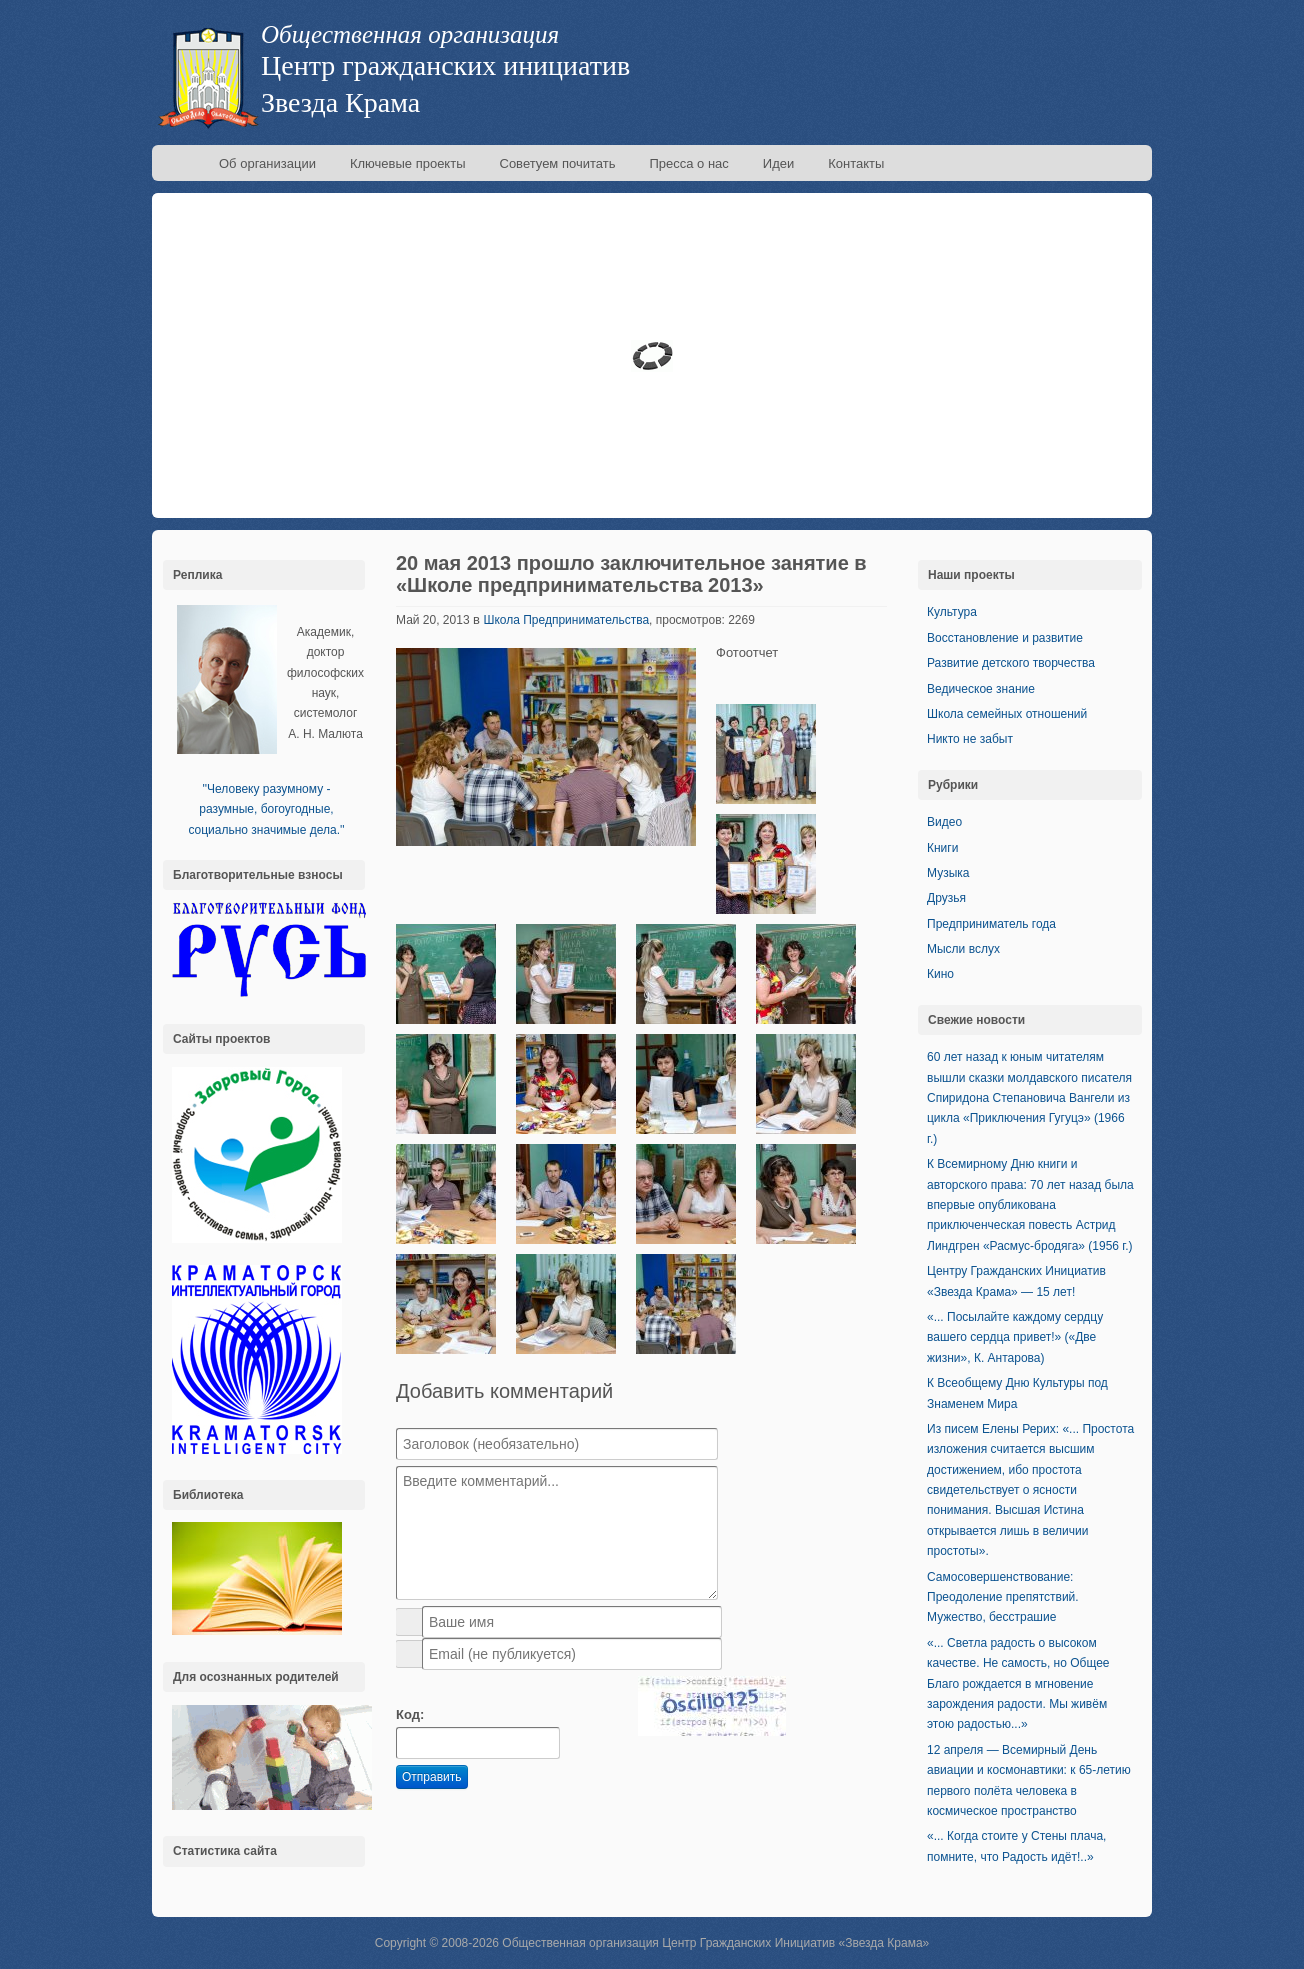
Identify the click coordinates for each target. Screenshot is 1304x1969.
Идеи (778, 163)
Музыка (948, 873)
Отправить (432, 1777)
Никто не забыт (970, 739)
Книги (942, 848)
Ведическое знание (981, 689)
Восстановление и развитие (1005, 638)
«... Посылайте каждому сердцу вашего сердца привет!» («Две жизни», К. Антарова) (1015, 1337)
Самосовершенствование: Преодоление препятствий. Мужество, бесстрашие (1003, 1597)
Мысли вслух (963, 949)
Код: (410, 1714)
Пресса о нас (688, 163)
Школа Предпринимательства (566, 620)
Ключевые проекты (408, 163)
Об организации (267, 163)
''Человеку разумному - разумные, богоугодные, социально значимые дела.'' (266, 809)
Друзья (946, 898)
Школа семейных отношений (1007, 714)
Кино (940, 974)
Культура (952, 612)
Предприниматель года (991, 924)
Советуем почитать (558, 163)
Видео (944, 822)
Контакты (856, 163)
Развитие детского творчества (1011, 663)
